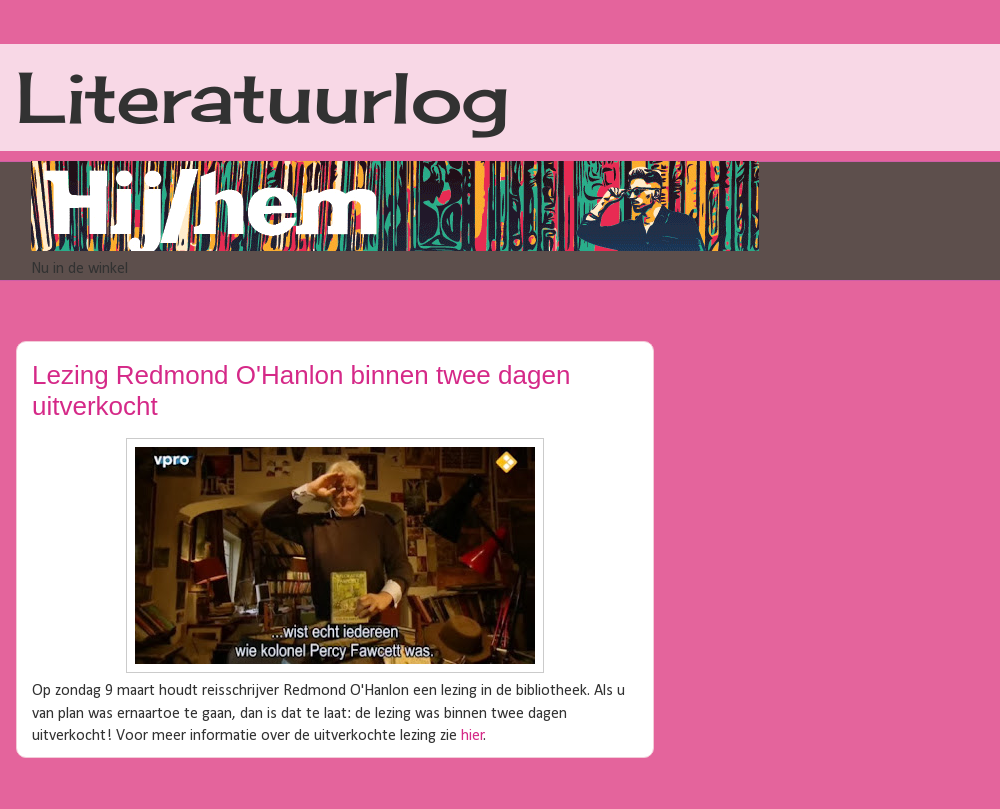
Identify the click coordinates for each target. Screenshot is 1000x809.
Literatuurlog (262, 97)
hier (472, 736)
